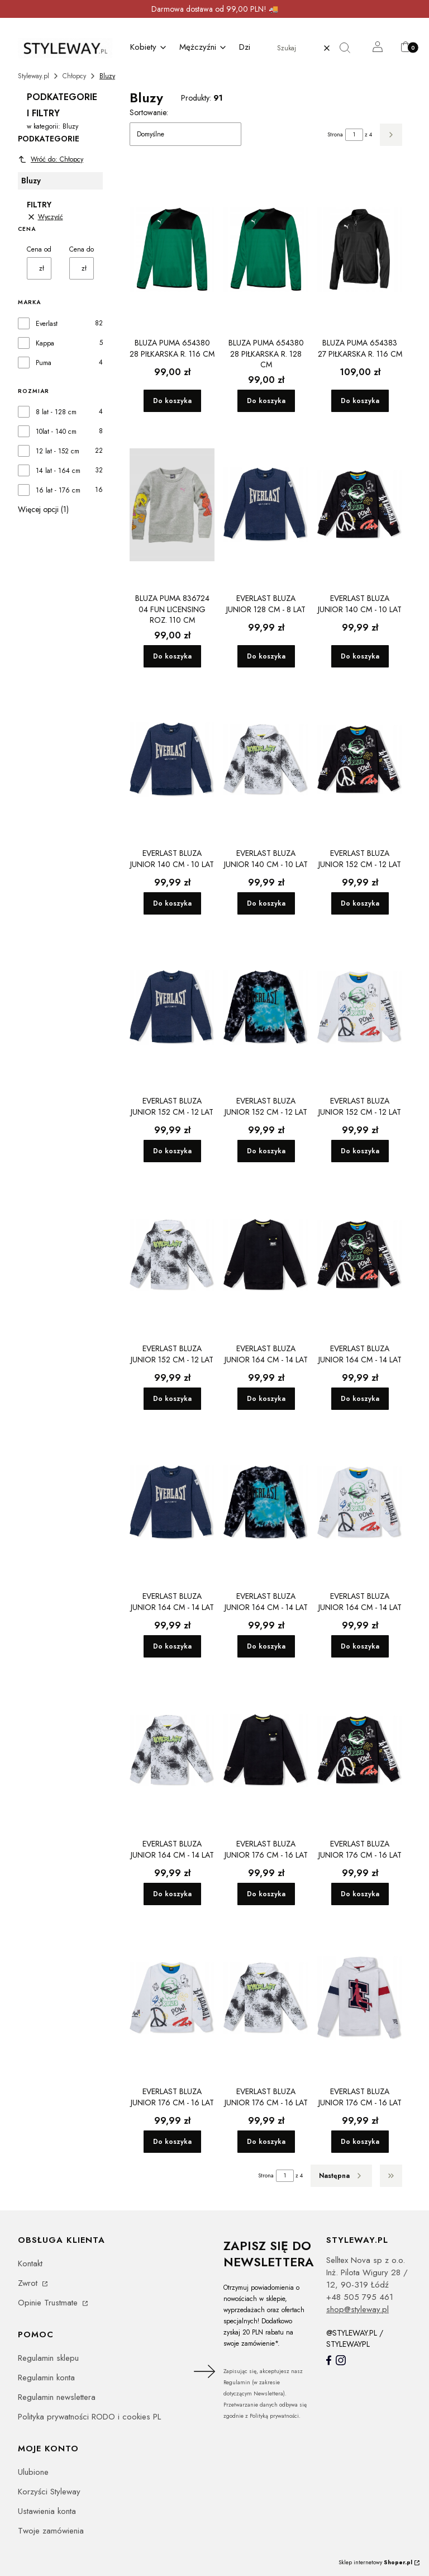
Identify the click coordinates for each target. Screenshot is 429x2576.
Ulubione (33, 2472)
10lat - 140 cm (56, 432)
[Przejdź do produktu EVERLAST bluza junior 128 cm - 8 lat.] (265, 505)
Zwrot (29, 2283)
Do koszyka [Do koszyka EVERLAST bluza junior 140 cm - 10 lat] (360, 656)
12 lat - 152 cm (57, 451)
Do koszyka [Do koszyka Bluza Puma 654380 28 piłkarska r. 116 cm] (172, 401)
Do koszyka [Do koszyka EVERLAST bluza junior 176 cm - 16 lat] (266, 1894)
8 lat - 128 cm (56, 412)
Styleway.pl (33, 76)
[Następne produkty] (341, 2176)
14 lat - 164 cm (58, 471)
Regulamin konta (46, 2377)
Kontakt (30, 2263)
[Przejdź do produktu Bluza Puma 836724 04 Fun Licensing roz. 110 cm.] (172, 505)
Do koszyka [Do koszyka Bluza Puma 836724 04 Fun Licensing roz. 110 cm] (172, 656)
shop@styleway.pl (357, 2309)
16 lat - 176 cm (58, 490)
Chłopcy (74, 76)
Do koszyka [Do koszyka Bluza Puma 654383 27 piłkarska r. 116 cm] (360, 401)
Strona (335, 134)
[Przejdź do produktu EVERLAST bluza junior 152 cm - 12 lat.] (359, 760)
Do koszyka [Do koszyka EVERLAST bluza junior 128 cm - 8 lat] (266, 656)
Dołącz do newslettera (202, 2371)
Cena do (81, 249)
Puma (43, 363)
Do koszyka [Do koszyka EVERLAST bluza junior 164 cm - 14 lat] (266, 1399)
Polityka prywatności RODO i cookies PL (89, 2417)
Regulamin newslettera (57, 2397)
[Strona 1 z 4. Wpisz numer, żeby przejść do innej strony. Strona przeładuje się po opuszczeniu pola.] (354, 135)
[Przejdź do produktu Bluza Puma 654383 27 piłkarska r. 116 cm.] (359, 249)
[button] (349, 48)
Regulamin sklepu (48, 2358)
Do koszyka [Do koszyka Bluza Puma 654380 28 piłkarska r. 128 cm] (266, 401)
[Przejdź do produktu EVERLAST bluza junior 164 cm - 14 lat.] (265, 1255)
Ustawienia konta (47, 2511)
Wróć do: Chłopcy (50, 159)
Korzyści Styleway (49, 2491)
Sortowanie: (149, 112)
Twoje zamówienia (51, 2531)
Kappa (45, 343)
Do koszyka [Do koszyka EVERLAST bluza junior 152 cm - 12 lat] (360, 903)
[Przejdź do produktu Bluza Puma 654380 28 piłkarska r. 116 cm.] (172, 249)
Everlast (47, 324)
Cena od (39, 249)
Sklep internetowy (375, 2562)
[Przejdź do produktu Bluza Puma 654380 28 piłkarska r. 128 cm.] (265, 249)
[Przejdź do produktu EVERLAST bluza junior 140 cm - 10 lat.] (359, 505)
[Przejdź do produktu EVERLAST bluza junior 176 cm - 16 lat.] (265, 1750)
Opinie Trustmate (49, 2302)
